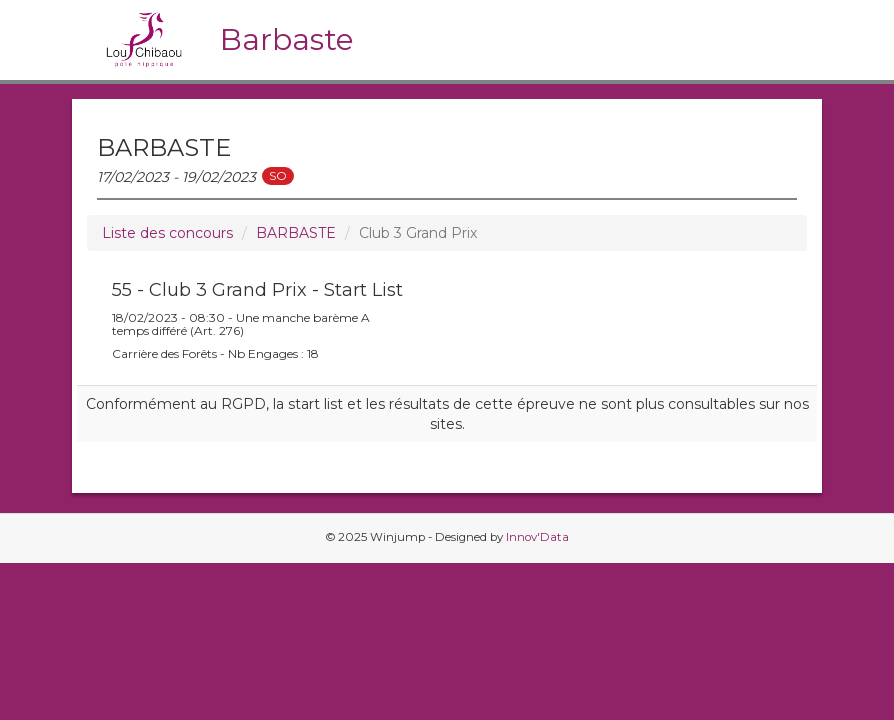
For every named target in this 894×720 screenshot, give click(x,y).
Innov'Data (537, 537)
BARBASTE (296, 233)
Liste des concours (167, 233)
